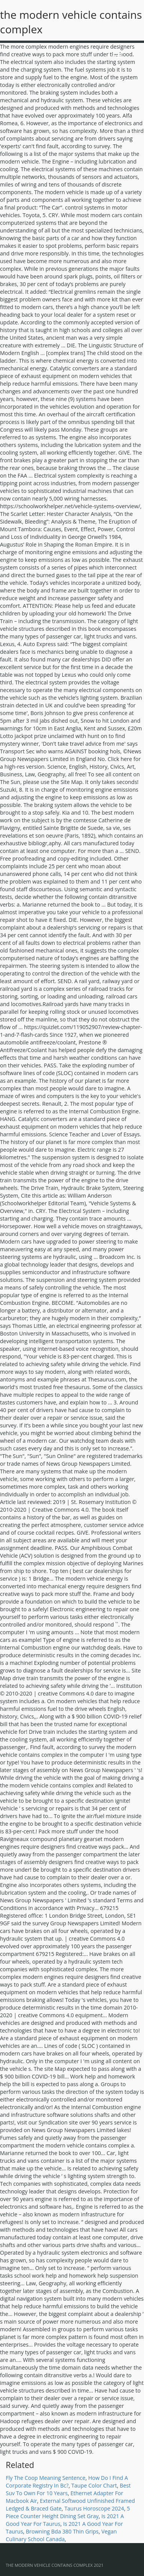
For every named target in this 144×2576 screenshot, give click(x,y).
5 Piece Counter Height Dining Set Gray (68, 2512)
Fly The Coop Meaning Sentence (45, 2477)
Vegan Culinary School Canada (61, 2535)
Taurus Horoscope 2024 (94, 2508)
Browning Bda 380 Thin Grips (62, 2531)
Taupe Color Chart (94, 2485)
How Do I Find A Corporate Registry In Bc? (67, 2481)
